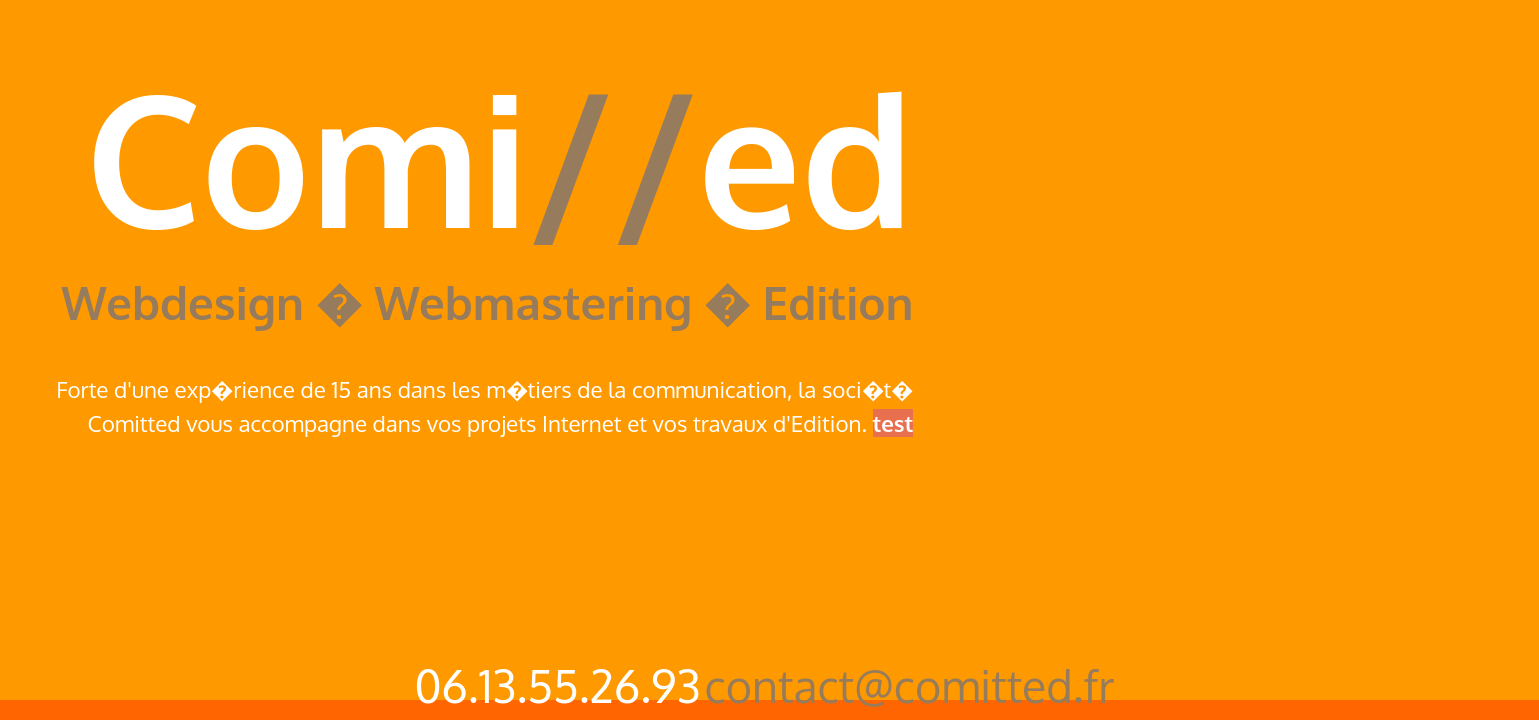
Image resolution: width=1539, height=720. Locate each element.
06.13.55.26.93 (557, 685)
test (893, 423)
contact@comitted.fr (910, 685)
